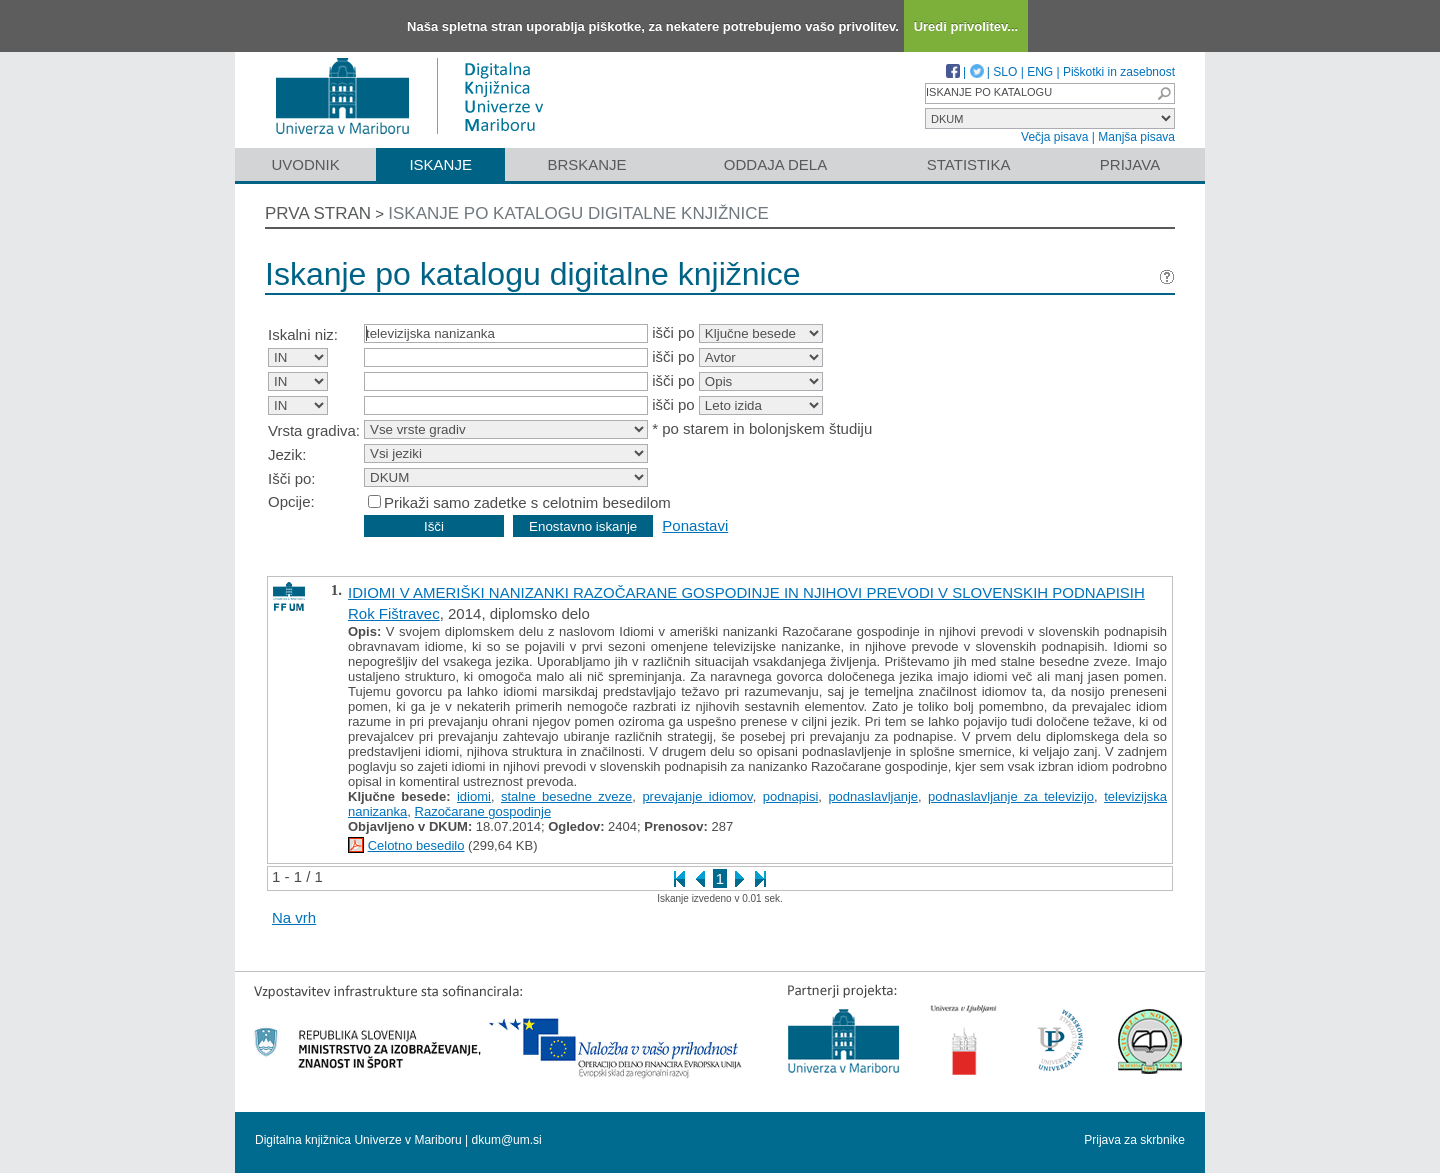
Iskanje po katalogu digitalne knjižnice (578, 213)
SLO (1005, 72)
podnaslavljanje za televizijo (1011, 796)
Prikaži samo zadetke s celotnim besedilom (527, 502)
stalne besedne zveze (566, 796)
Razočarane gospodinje (483, 811)
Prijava (1130, 164)
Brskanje (586, 164)
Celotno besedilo (416, 845)
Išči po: (292, 478)
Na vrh (294, 917)
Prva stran (318, 213)
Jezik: (287, 454)
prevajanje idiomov (697, 796)
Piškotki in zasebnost (1119, 72)
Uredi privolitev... (966, 26)
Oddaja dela (775, 164)
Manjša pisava (1136, 137)
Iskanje (440, 164)
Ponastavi (695, 525)
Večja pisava (1054, 137)
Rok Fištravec (394, 613)
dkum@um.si (507, 1140)
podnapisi (791, 796)
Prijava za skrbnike (1134, 1140)
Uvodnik (305, 164)
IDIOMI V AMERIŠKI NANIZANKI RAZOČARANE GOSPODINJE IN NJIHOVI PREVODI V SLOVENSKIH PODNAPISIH (746, 592)
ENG (1040, 72)
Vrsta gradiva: (314, 430)
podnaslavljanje (873, 796)
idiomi (474, 796)
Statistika (969, 164)
